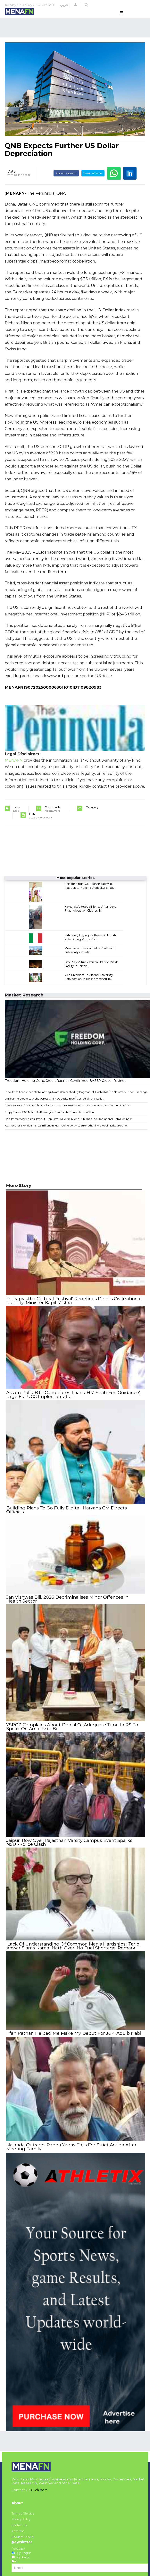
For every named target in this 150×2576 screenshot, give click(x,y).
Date (11, 179)
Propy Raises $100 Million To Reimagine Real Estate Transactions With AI (50, 1119)
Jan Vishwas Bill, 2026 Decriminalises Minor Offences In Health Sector (75, 1605)
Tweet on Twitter (93, 180)
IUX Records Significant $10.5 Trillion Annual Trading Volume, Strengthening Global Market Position (66, 1132)
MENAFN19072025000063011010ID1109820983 (53, 694)
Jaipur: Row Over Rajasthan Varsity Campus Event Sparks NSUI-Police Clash (69, 1847)
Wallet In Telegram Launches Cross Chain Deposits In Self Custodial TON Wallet (54, 1106)
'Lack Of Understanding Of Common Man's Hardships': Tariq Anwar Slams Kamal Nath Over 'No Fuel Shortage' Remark (72, 1950)
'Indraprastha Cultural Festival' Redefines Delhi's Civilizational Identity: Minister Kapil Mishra (73, 1307)
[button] (75, 5)
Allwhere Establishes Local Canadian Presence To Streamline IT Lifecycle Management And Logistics (68, 1112)
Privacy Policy (21, 2522)
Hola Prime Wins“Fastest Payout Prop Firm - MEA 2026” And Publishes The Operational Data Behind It (68, 1126)
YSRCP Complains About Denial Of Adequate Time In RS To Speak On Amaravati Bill (72, 1732)
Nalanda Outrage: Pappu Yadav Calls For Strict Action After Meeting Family (71, 2150)
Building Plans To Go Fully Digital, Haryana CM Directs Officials (66, 1516)
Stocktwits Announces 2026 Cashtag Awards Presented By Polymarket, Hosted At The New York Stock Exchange (76, 1099)
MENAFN (15, 200)
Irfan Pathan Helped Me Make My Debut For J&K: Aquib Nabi (73, 2037)
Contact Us (19, 2528)
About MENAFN (23, 2540)
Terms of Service (23, 2517)
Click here (39, 2493)
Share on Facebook (66, 180)
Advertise (18, 2534)
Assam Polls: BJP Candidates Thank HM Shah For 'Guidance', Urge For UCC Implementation (73, 1401)
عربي (64, 5)
